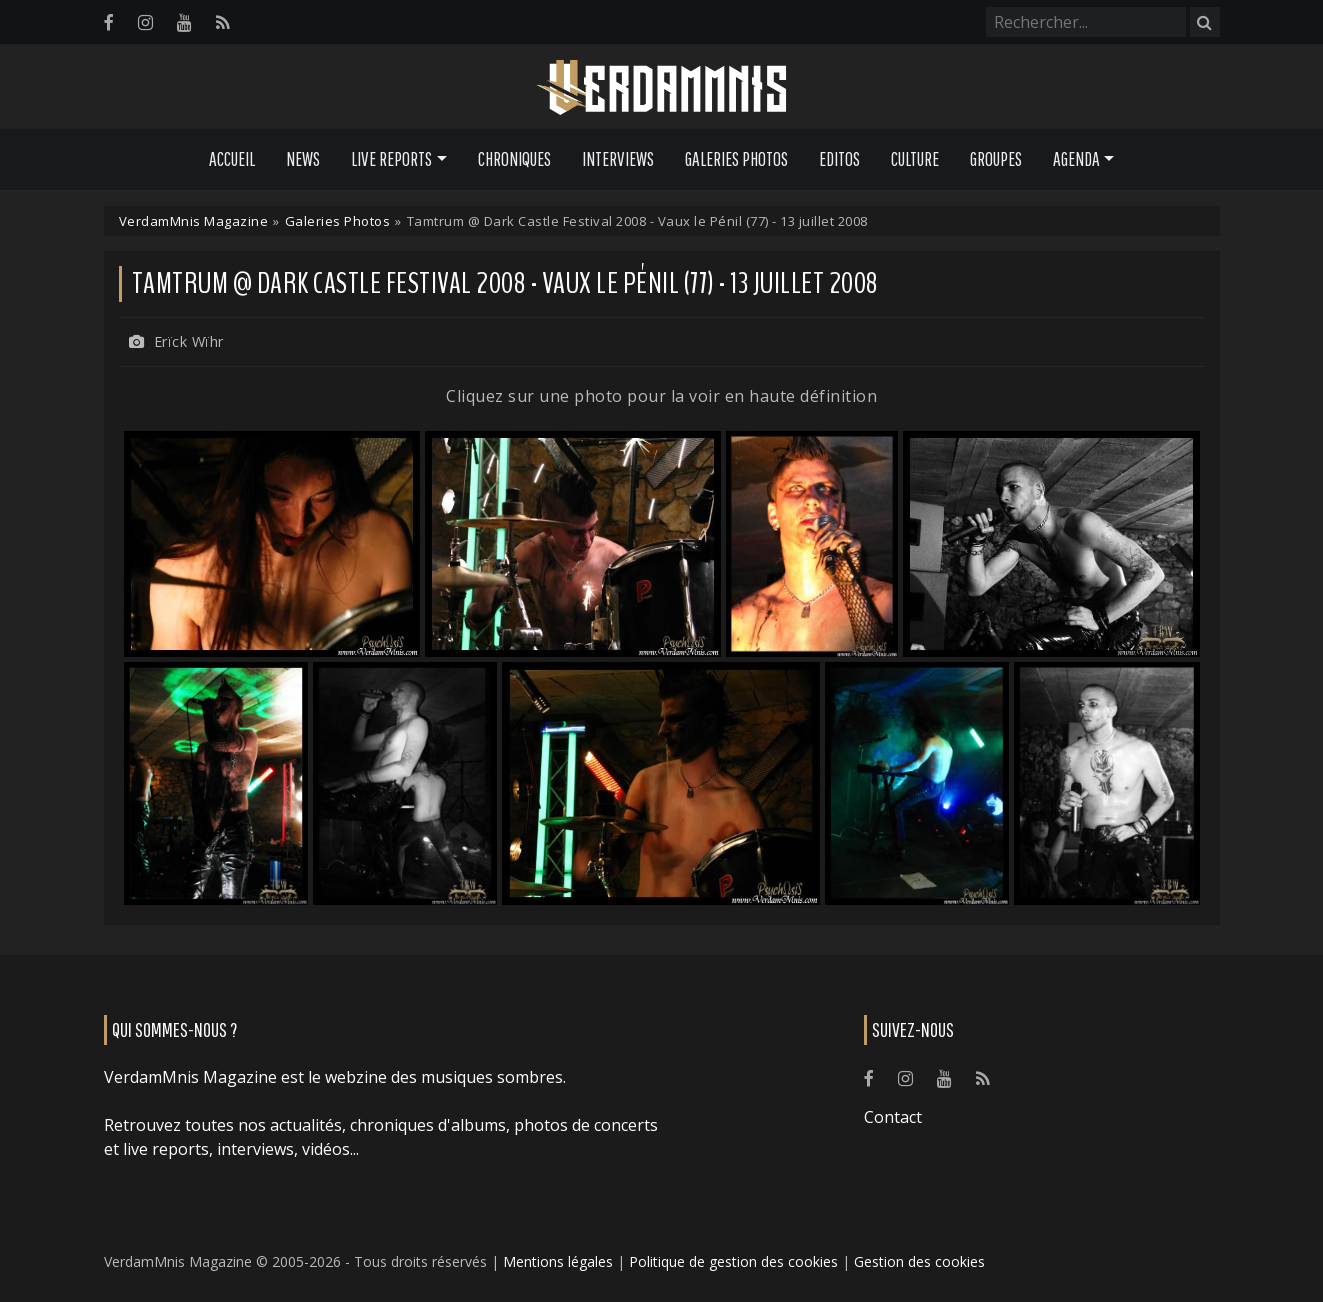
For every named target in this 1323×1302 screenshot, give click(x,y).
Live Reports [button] (391, 159)
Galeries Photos (736, 159)
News (303, 159)
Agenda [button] (1076, 159)
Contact (893, 1117)
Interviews (618, 159)
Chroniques (514, 159)
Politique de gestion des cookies (733, 1261)
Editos (839, 159)
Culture (915, 159)
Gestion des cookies (919, 1261)
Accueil (232, 159)
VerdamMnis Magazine (194, 221)
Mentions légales (558, 1261)
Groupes (996, 159)
